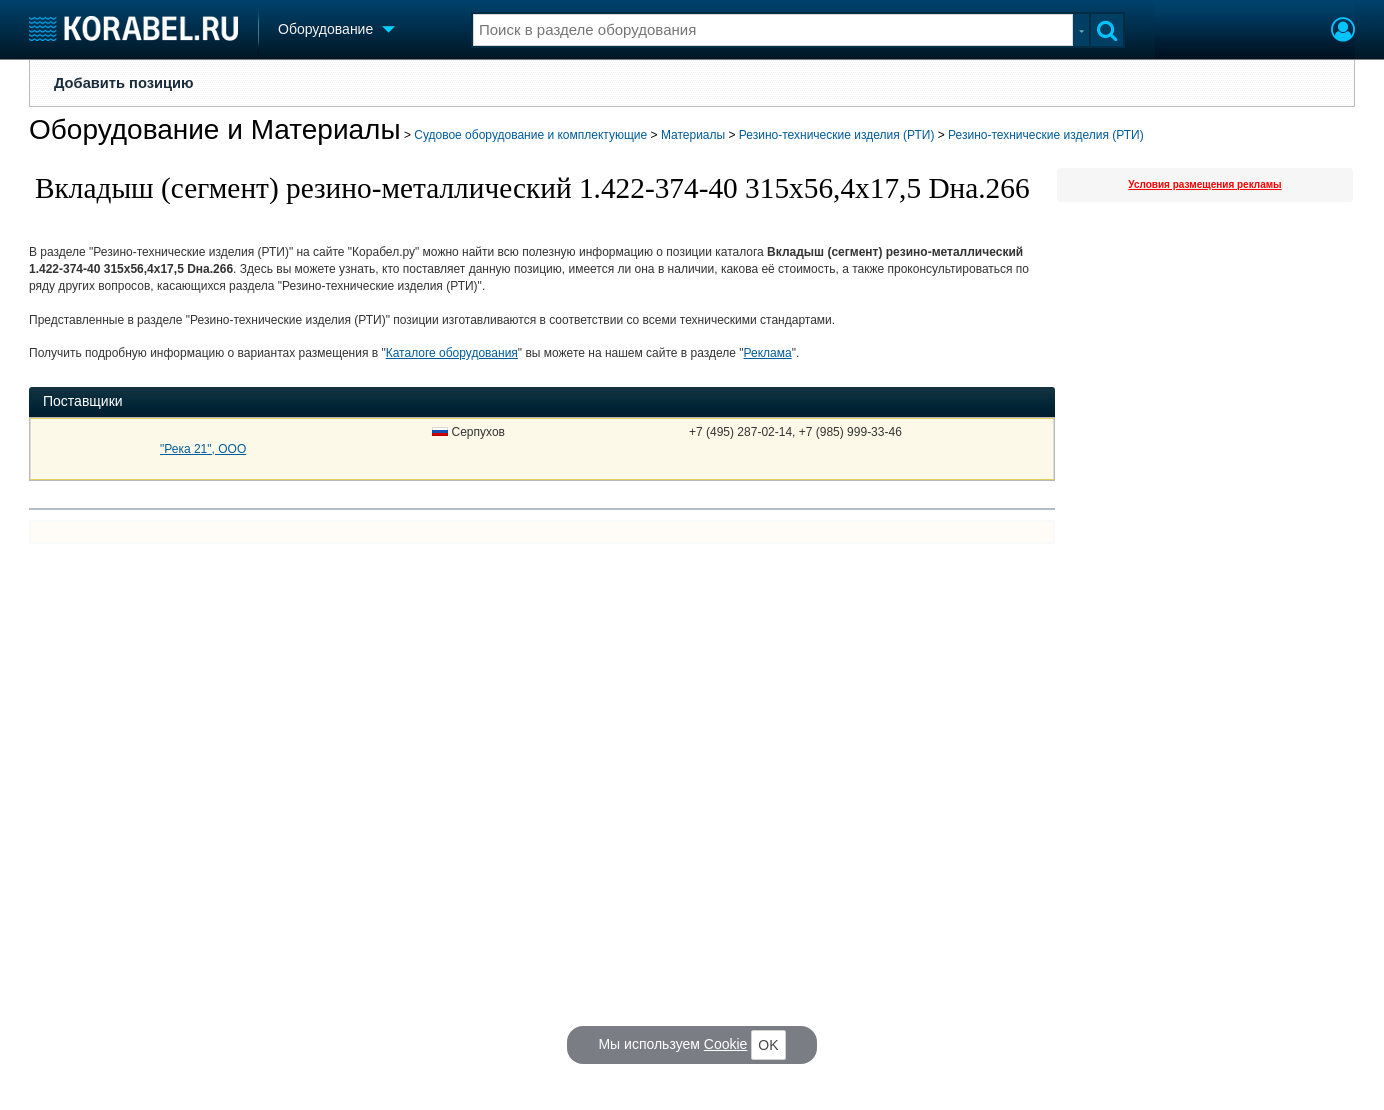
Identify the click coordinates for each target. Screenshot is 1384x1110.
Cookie (726, 1044)
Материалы (693, 135)
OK (768, 1045)
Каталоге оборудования (452, 353)
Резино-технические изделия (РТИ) (837, 135)
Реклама (768, 353)
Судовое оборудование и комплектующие (530, 135)
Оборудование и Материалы (215, 129)
